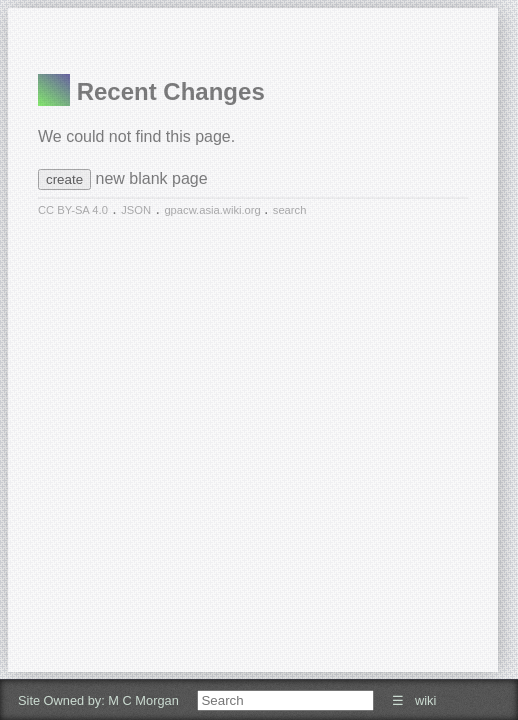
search (290, 210)
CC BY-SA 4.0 (73, 210)
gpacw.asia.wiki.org (214, 210)
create (64, 179)
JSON (136, 210)
